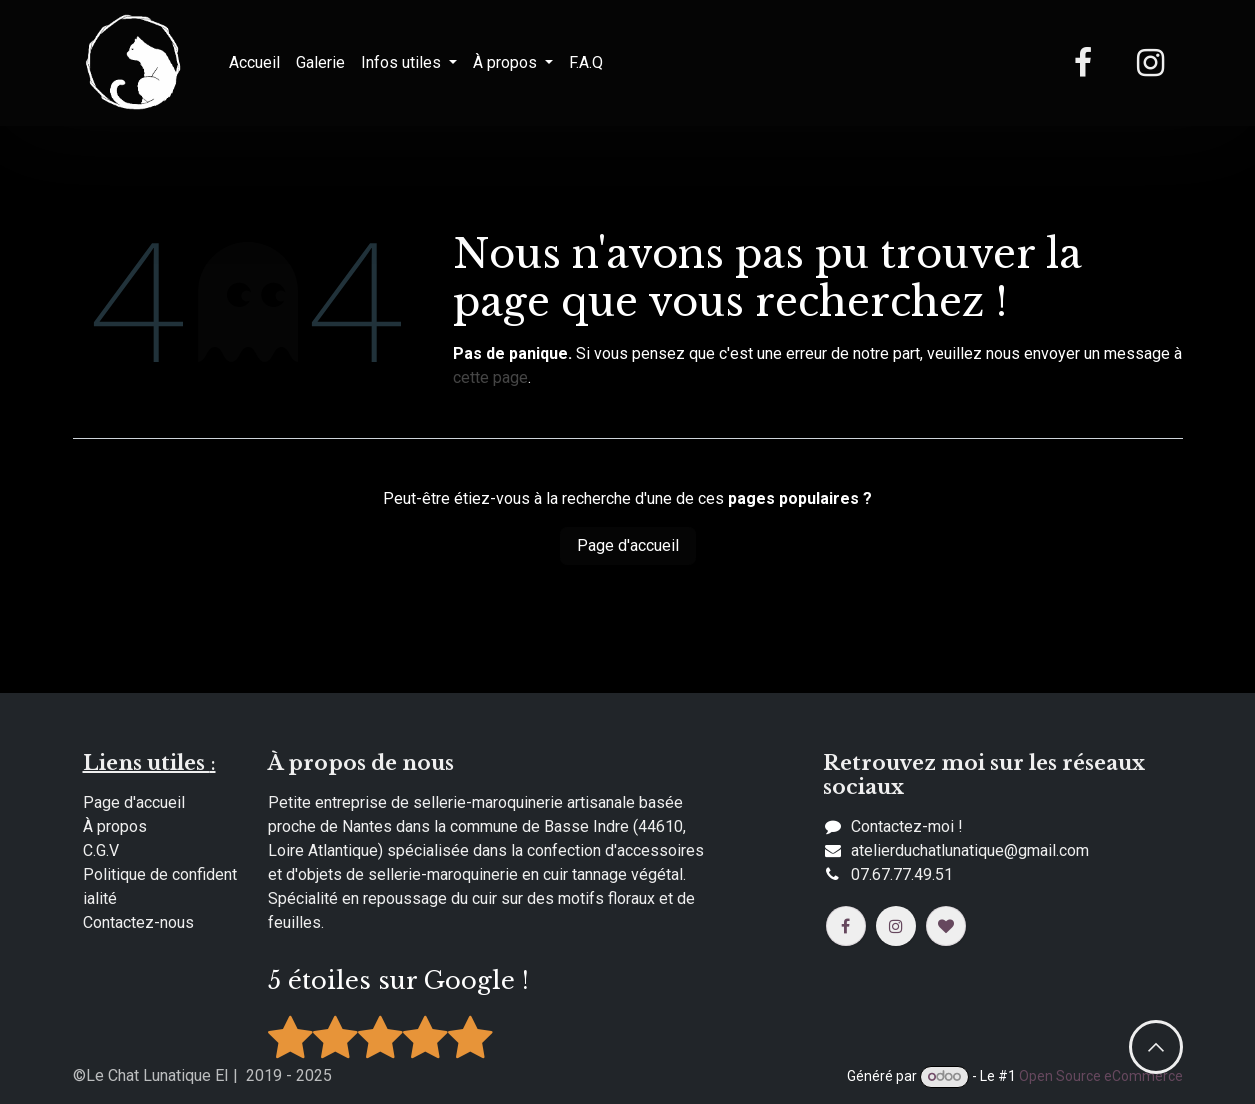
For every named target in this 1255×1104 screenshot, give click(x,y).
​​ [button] (1156, 1047)
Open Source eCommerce (1101, 1076)
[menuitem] (254, 63)
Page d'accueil (628, 545)
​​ (970, 850)
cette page (490, 377)
